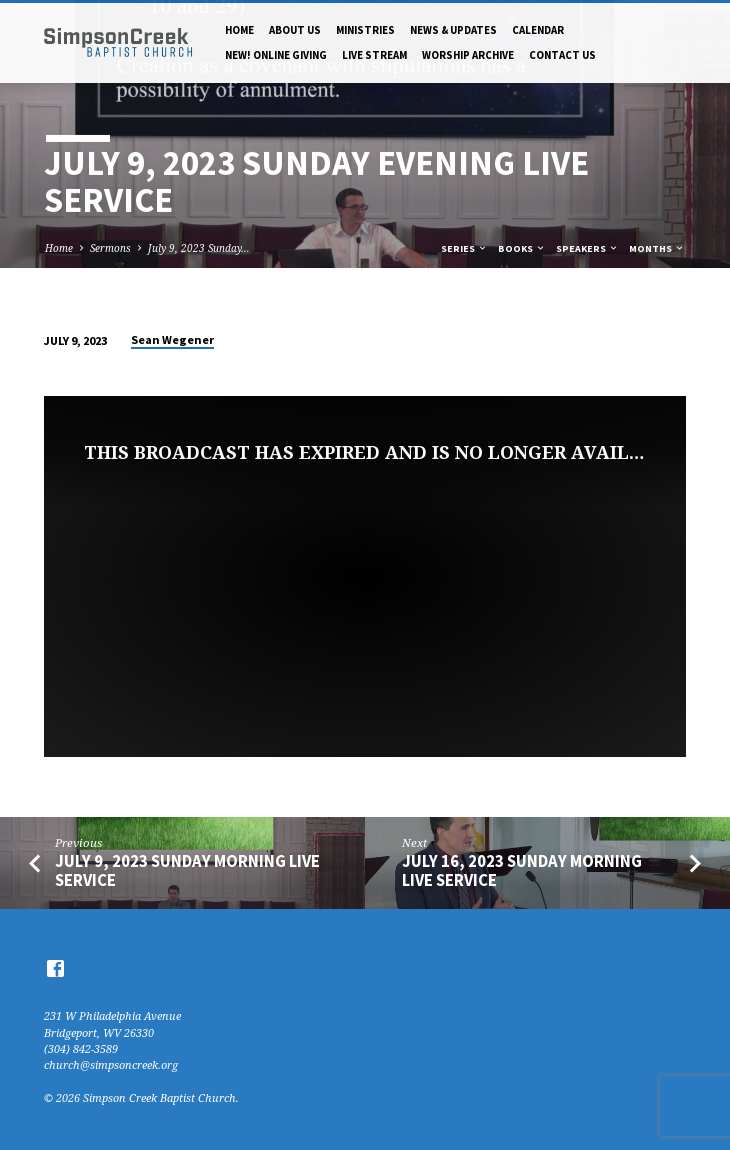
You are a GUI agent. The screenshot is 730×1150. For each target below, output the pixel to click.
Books (522, 248)
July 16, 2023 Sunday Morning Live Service (522, 871)
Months (657, 248)
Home (239, 30)
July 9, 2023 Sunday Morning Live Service (187, 871)
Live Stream (374, 55)
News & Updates (453, 30)
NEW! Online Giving (276, 55)
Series (464, 248)
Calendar (538, 30)
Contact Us (562, 55)
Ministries (365, 30)
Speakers (587, 248)
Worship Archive (468, 55)
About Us (295, 30)
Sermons (110, 248)
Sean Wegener (172, 339)
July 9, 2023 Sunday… (199, 248)
